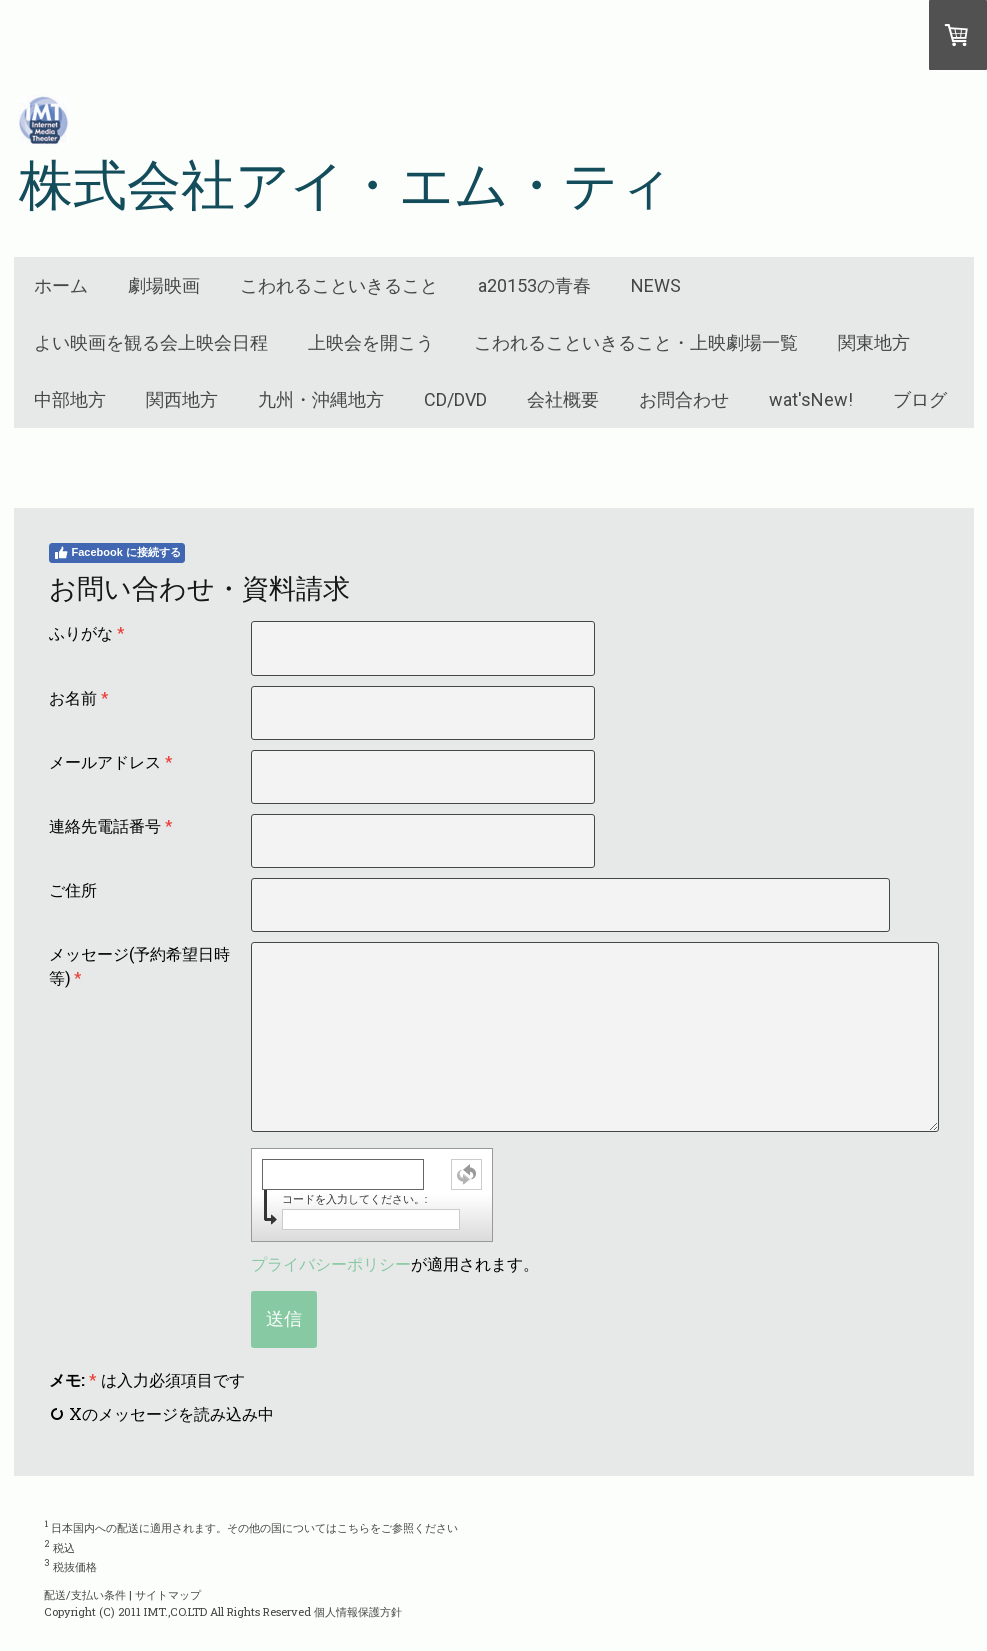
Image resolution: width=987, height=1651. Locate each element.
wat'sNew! (811, 399)
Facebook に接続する (117, 553)
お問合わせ (684, 399)
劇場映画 (164, 285)
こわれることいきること (339, 285)
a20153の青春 (534, 285)
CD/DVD (455, 399)
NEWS (656, 285)
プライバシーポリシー (331, 1263)
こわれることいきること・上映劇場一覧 (636, 342)
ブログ (920, 399)
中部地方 (70, 399)
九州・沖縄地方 (321, 399)
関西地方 (182, 399)
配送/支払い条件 (85, 1594)
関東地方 (874, 342)
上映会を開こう (371, 342)
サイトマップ (168, 1594)
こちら (353, 1527)
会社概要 (563, 399)
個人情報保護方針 (358, 1611)
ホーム (61, 285)
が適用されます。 (395, 1263)
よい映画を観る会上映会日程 (151, 342)
